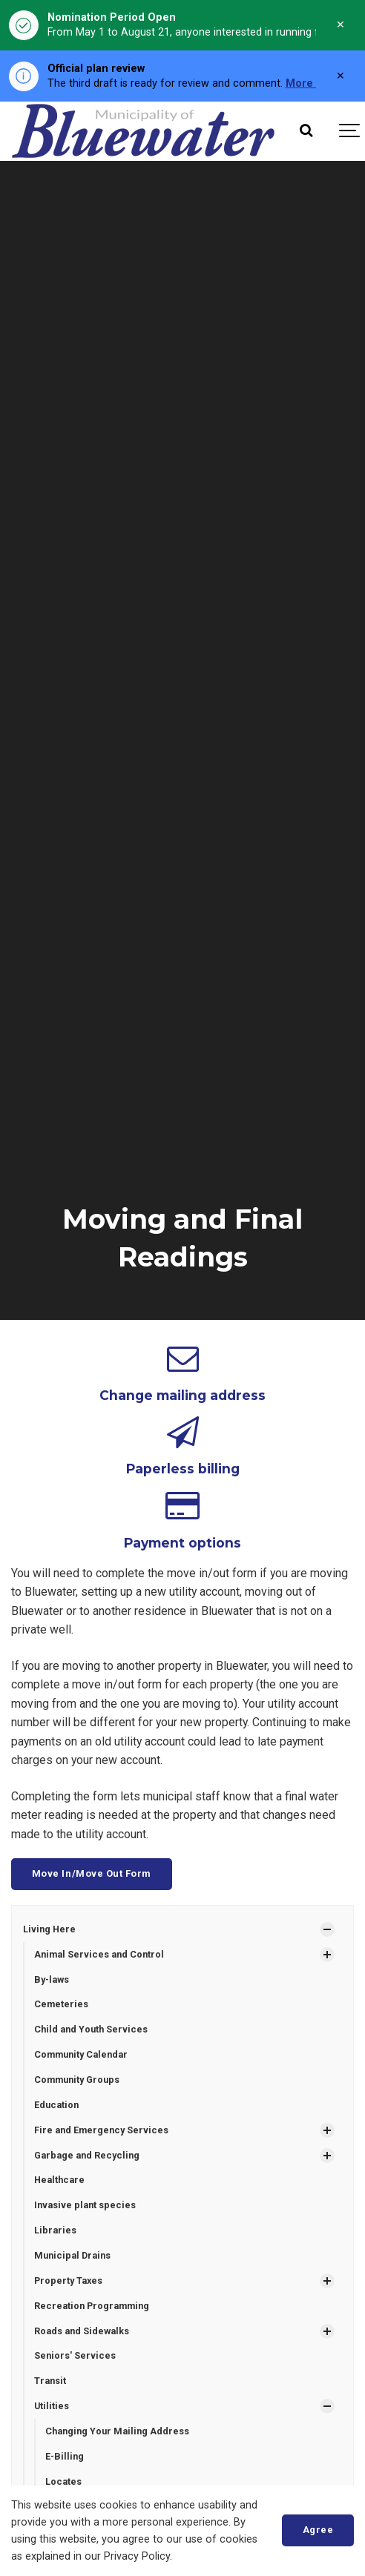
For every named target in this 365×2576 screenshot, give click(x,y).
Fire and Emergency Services (101, 2130)
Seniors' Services (75, 2355)
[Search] (305, 131)
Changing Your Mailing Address (117, 2431)
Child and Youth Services (91, 2029)
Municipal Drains (72, 2255)
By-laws (51, 1979)
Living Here (49, 1929)
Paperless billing (183, 1468)
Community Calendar (81, 2054)
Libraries (55, 2230)
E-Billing (64, 2456)
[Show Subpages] (327, 1929)
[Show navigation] (350, 131)
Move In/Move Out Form (91, 1873)
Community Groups (76, 2079)
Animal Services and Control (99, 1954)
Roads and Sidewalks (81, 2330)
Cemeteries (61, 2003)
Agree (318, 2529)
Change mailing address (182, 1395)
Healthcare (59, 2179)
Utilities (51, 2405)
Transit (50, 2380)
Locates (63, 2481)
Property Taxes (68, 2280)
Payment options (182, 1542)
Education (56, 2104)
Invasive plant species (85, 2204)
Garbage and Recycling (86, 2155)
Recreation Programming (91, 2305)
